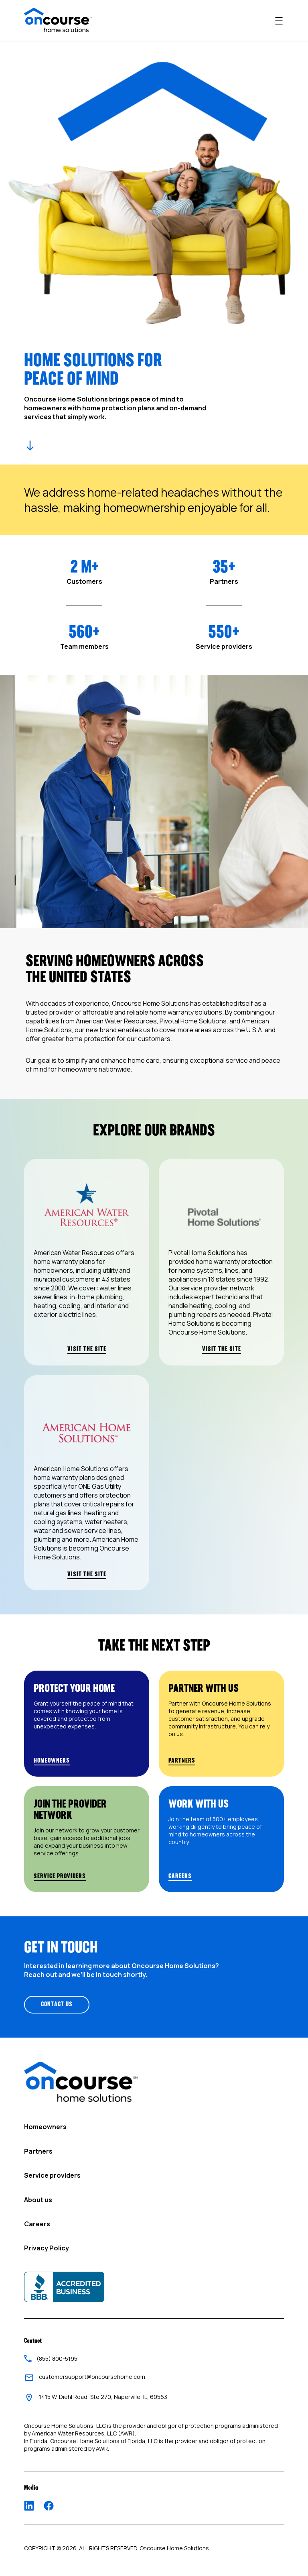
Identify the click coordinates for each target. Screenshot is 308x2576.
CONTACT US (57, 2004)
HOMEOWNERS (52, 1760)
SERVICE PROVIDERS (60, 1876)
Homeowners (45, 2126)
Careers (37, 2223)
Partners (38, 2151)
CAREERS (180, 1876)
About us (38, 2199)
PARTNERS (181, 1760)
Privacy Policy (46, 2248)
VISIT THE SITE (86, 1349)
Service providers (52, 2175)
